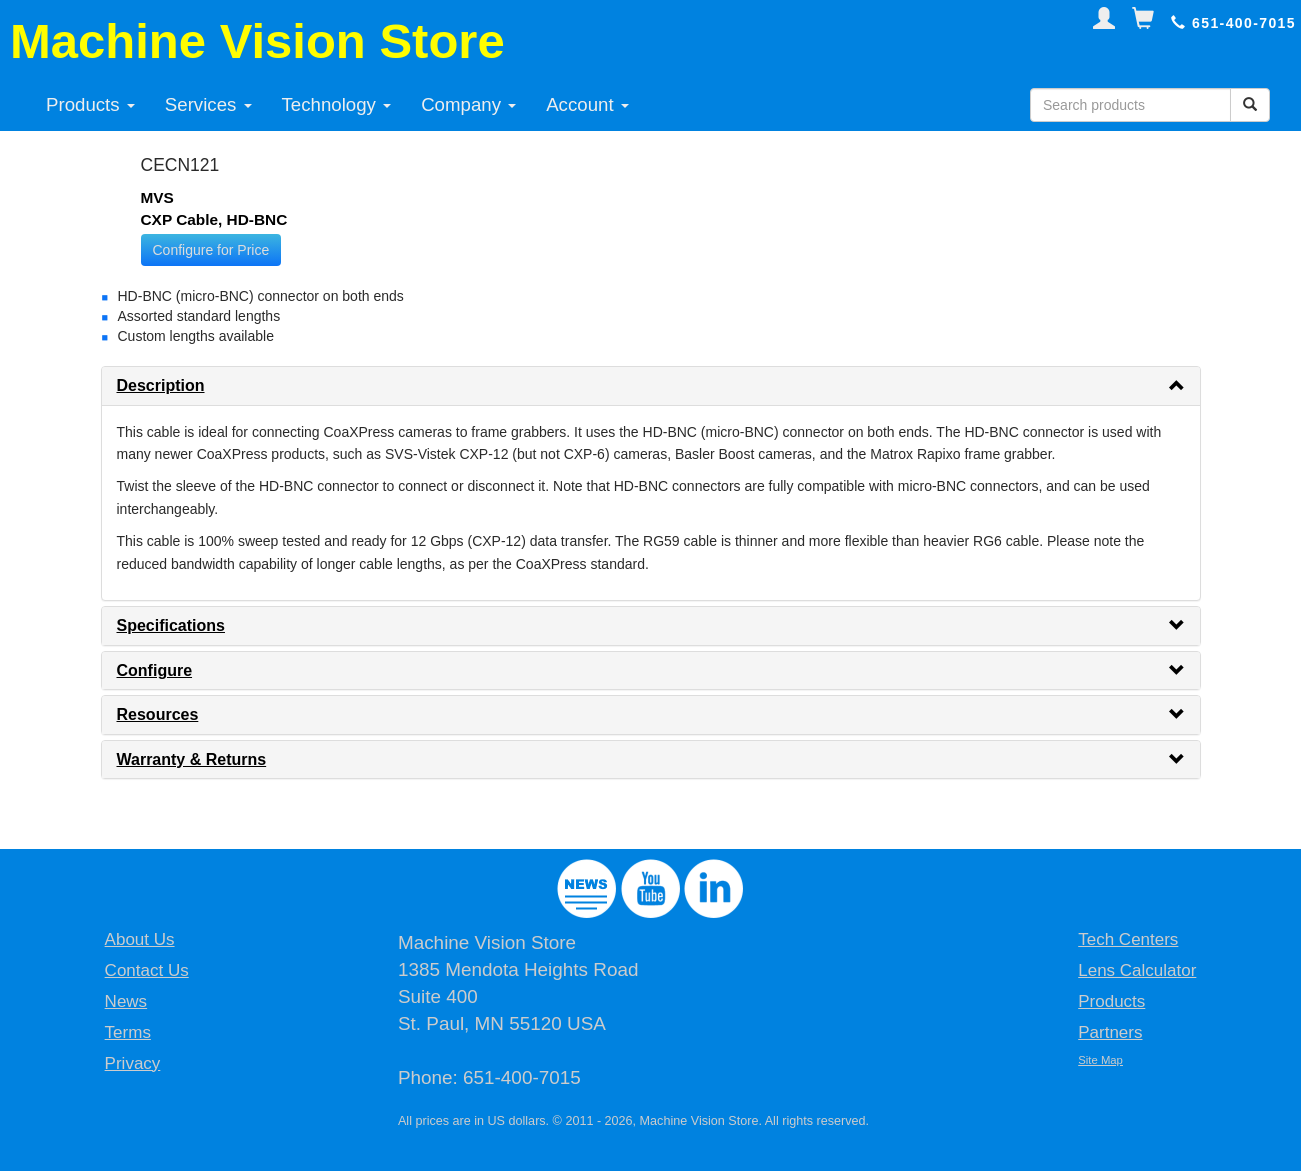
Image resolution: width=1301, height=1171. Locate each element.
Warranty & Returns (192, 759)
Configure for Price (211, 250)
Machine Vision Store (257, 41)
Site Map (1100, 1060)
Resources (158, 714)
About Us (140, 939)
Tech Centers (1128, 939)
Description (161, 385)
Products (90, 104)
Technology (337, 104)
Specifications (171, 625)
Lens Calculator (1137, 970)
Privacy (133, 1063)
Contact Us (147, 970)
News (126, 1001)
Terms (128, 1032)
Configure (155, 670)
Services (208, 104)
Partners (1110, 1032)
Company (468, 104)
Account (587, 104)
